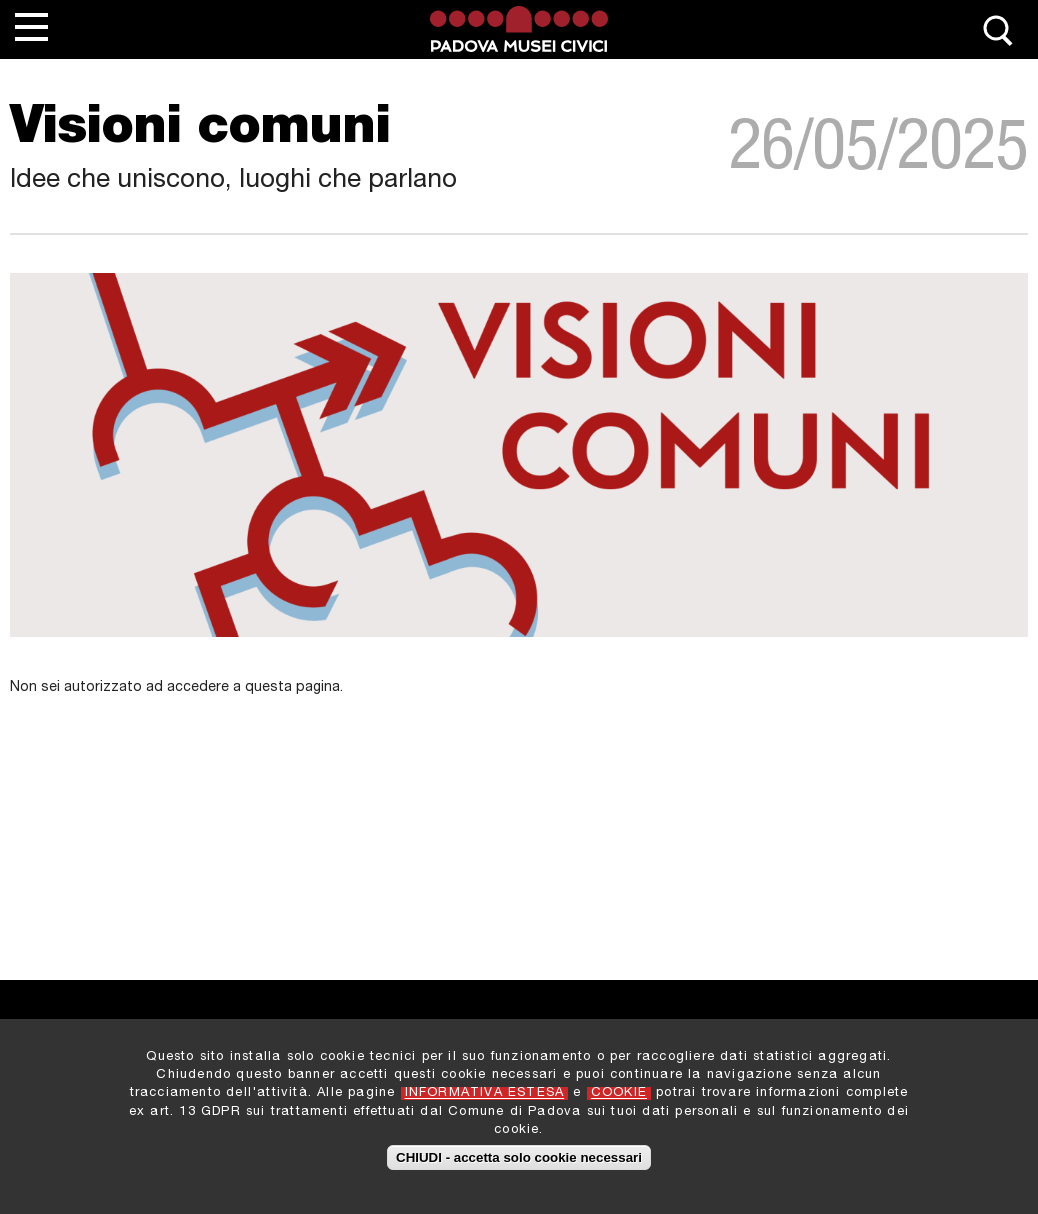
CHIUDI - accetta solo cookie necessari (519, 1160)
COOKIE (619, 1097)
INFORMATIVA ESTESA (485, 1097)
